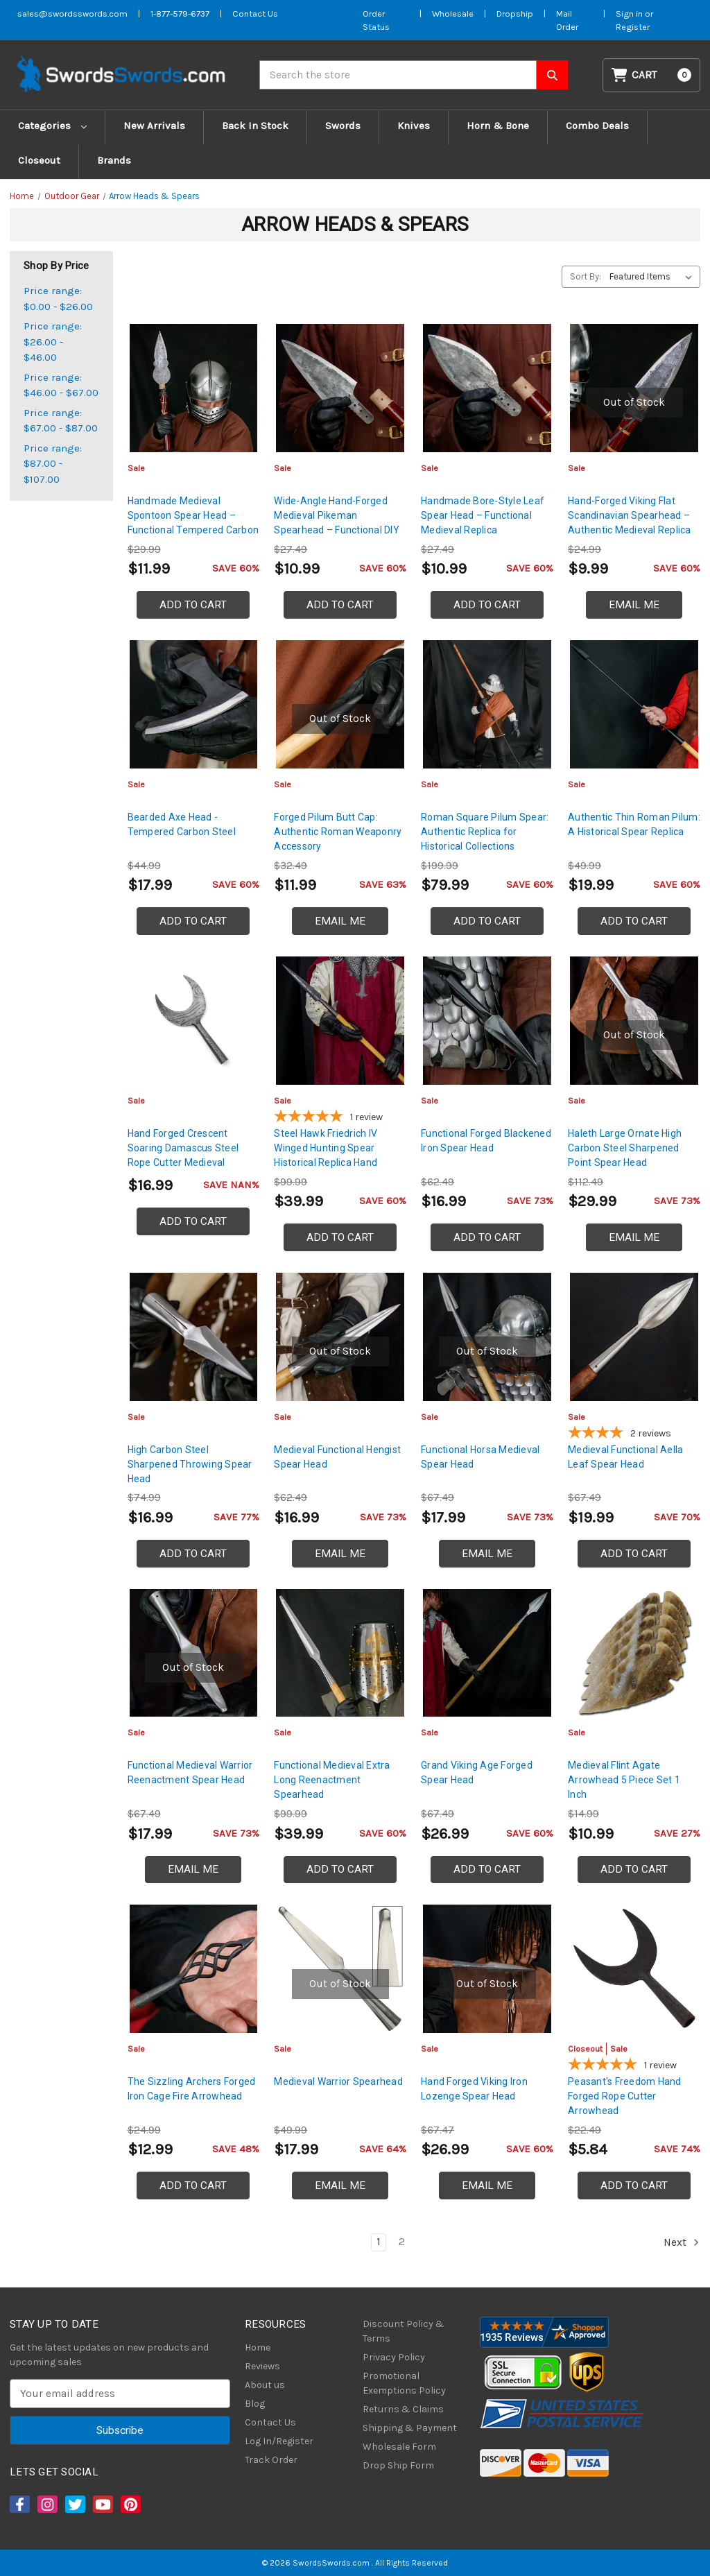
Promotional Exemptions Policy (404, 2383)
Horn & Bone (498, 125)
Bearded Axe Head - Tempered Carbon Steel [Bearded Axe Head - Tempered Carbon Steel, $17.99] (182, 824)
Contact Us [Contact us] (255, 13)
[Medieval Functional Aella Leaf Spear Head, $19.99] (634, 1337)
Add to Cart (193, 605)
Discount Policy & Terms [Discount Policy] (403, 2331)
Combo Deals (597, 125)
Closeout (39, 160)
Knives (413, 125)
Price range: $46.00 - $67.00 (61, 385)
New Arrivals (154, 125)
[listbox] (653, 276)
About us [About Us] (265, 2385)
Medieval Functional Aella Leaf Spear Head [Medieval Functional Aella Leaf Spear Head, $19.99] (625, 1457)
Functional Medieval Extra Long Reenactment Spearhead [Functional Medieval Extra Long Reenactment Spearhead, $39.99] (332, 1780)
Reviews (262, 2366)
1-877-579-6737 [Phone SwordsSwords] (179, 13)
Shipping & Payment (410, 2428)
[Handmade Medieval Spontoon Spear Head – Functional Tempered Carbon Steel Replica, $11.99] (194, 388)
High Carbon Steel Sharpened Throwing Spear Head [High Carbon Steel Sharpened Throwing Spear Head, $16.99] (190, 1464)
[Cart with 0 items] (652, 75)
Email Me (634, 605)
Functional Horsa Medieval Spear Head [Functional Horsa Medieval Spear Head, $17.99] (480, 1457)
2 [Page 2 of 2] (402, 2241)
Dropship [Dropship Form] (514, 13)
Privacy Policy (394, 2357)
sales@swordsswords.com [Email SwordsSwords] (72, 13)
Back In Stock (255, 125)
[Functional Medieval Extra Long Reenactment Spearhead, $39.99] (340, 1653)
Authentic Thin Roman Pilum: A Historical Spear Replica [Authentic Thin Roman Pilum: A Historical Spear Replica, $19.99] (634, 824)
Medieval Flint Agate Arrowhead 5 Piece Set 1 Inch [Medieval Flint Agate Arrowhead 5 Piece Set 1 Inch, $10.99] (624, 1780)
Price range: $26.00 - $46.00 (53, 341)
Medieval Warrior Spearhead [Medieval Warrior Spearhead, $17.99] (338, 2081)
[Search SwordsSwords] (552, 74)
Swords (343, 125)
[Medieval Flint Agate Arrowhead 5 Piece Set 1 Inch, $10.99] (634, 1653)
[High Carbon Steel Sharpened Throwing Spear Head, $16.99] (194, 1337)
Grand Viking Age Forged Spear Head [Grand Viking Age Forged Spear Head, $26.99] (476, 1772)
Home (257, 2347)
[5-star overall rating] (340, 1118)
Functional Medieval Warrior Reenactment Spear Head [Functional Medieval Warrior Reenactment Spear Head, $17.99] (190, 1772)
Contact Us (270, 2422)
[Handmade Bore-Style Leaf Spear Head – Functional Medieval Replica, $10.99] (487, 388)
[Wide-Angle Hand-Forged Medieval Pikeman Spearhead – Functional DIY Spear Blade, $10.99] (340, 388)
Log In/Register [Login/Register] (279, 2441)
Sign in (630, 13)
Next (682, 2242)
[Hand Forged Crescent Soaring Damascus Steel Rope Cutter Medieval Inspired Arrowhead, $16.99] (194, 1020)
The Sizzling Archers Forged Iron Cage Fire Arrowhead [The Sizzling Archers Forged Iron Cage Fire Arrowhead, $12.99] (192, 2089)
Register (633, 27)
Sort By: (585, 276)
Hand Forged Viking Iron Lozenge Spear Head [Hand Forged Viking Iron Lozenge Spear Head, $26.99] (474, 2089)
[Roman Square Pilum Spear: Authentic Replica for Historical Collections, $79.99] (487, 704)
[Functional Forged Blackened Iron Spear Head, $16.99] (487, 1020)
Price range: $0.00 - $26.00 (58, 298)
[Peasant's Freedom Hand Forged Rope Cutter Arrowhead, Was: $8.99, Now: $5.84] (634, 1969)
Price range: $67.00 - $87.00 (61, 420)
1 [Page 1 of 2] (378, 2241)
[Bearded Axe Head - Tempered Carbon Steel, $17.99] (194, 704)
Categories (52, 125)
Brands (114, 160)
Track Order (271, 2460)
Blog (255, 2404)
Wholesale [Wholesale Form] (453, 13)
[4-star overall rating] (634, 1434)
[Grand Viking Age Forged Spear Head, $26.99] (487, 1653)
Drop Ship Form (398, 2465)
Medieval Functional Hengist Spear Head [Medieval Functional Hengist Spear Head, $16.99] (337, 1457)
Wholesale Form (399, 2447)
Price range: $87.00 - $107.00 (53, 464)
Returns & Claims (403, 2409)
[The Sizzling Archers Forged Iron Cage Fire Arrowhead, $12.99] (194, 1969)
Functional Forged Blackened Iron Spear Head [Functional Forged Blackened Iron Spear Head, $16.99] (486, 1140)
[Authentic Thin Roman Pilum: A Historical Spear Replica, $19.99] (634, 704)
